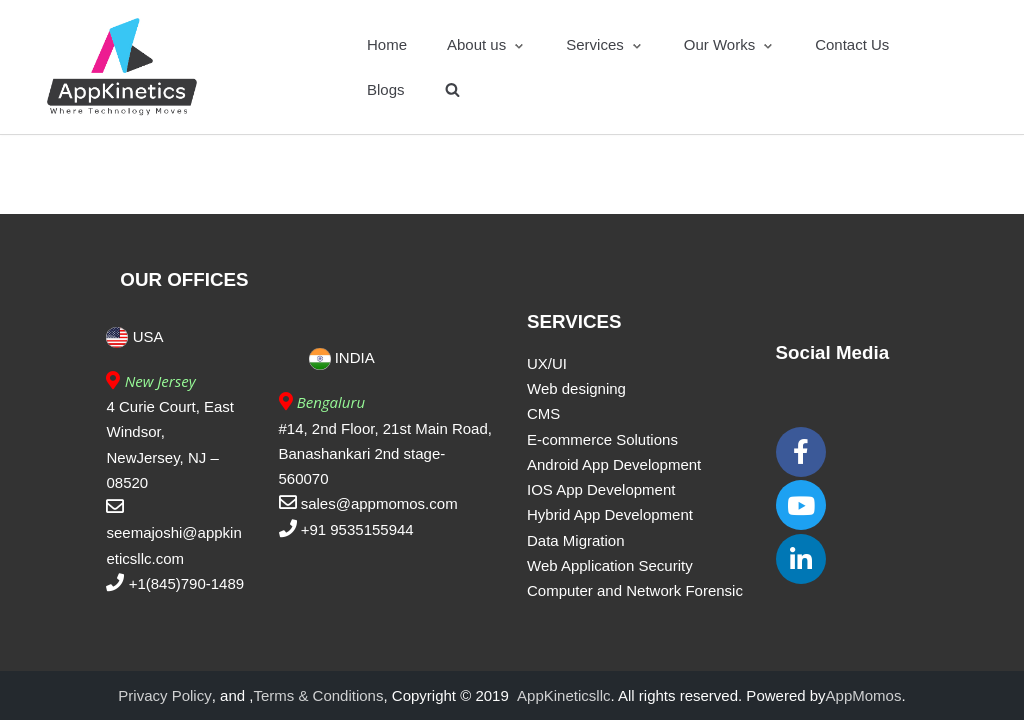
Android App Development (614, 464)
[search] (452, 89)
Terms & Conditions (318, 695)
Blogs (386, 89)
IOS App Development (601, 489)
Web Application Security (610, 565)
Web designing (576, 388)
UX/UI (547, 363)
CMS (543, 413)
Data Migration (576, 540)
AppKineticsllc (563, 695)
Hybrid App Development (610, 514)
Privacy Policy (164, 695)
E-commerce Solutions (602, 439)
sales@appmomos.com (379, 503)
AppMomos (864, 695)
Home (387, 44)
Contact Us (852, 44)
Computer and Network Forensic (635, 590)
